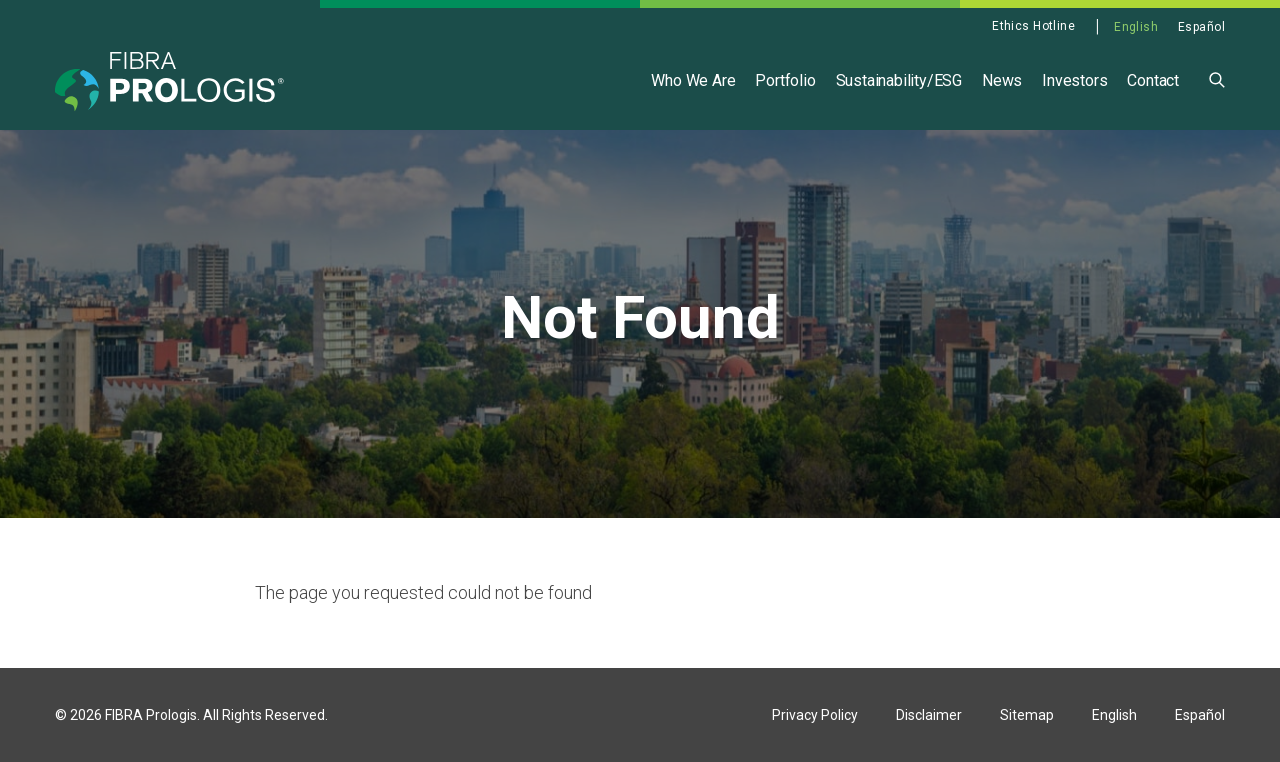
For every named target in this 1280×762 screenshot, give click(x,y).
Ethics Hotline (1033, 26)
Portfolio (785, 80)
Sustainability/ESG (899, 80)
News (1002, 80)
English (1136, 27)
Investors (1074, 80)
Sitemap (1027, 715)
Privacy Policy (815, 715)
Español (1201, 27)
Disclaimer (929, 715)
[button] (1217, 78)
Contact (1153, 80)
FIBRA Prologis (151, 715)
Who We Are (693, 80)
